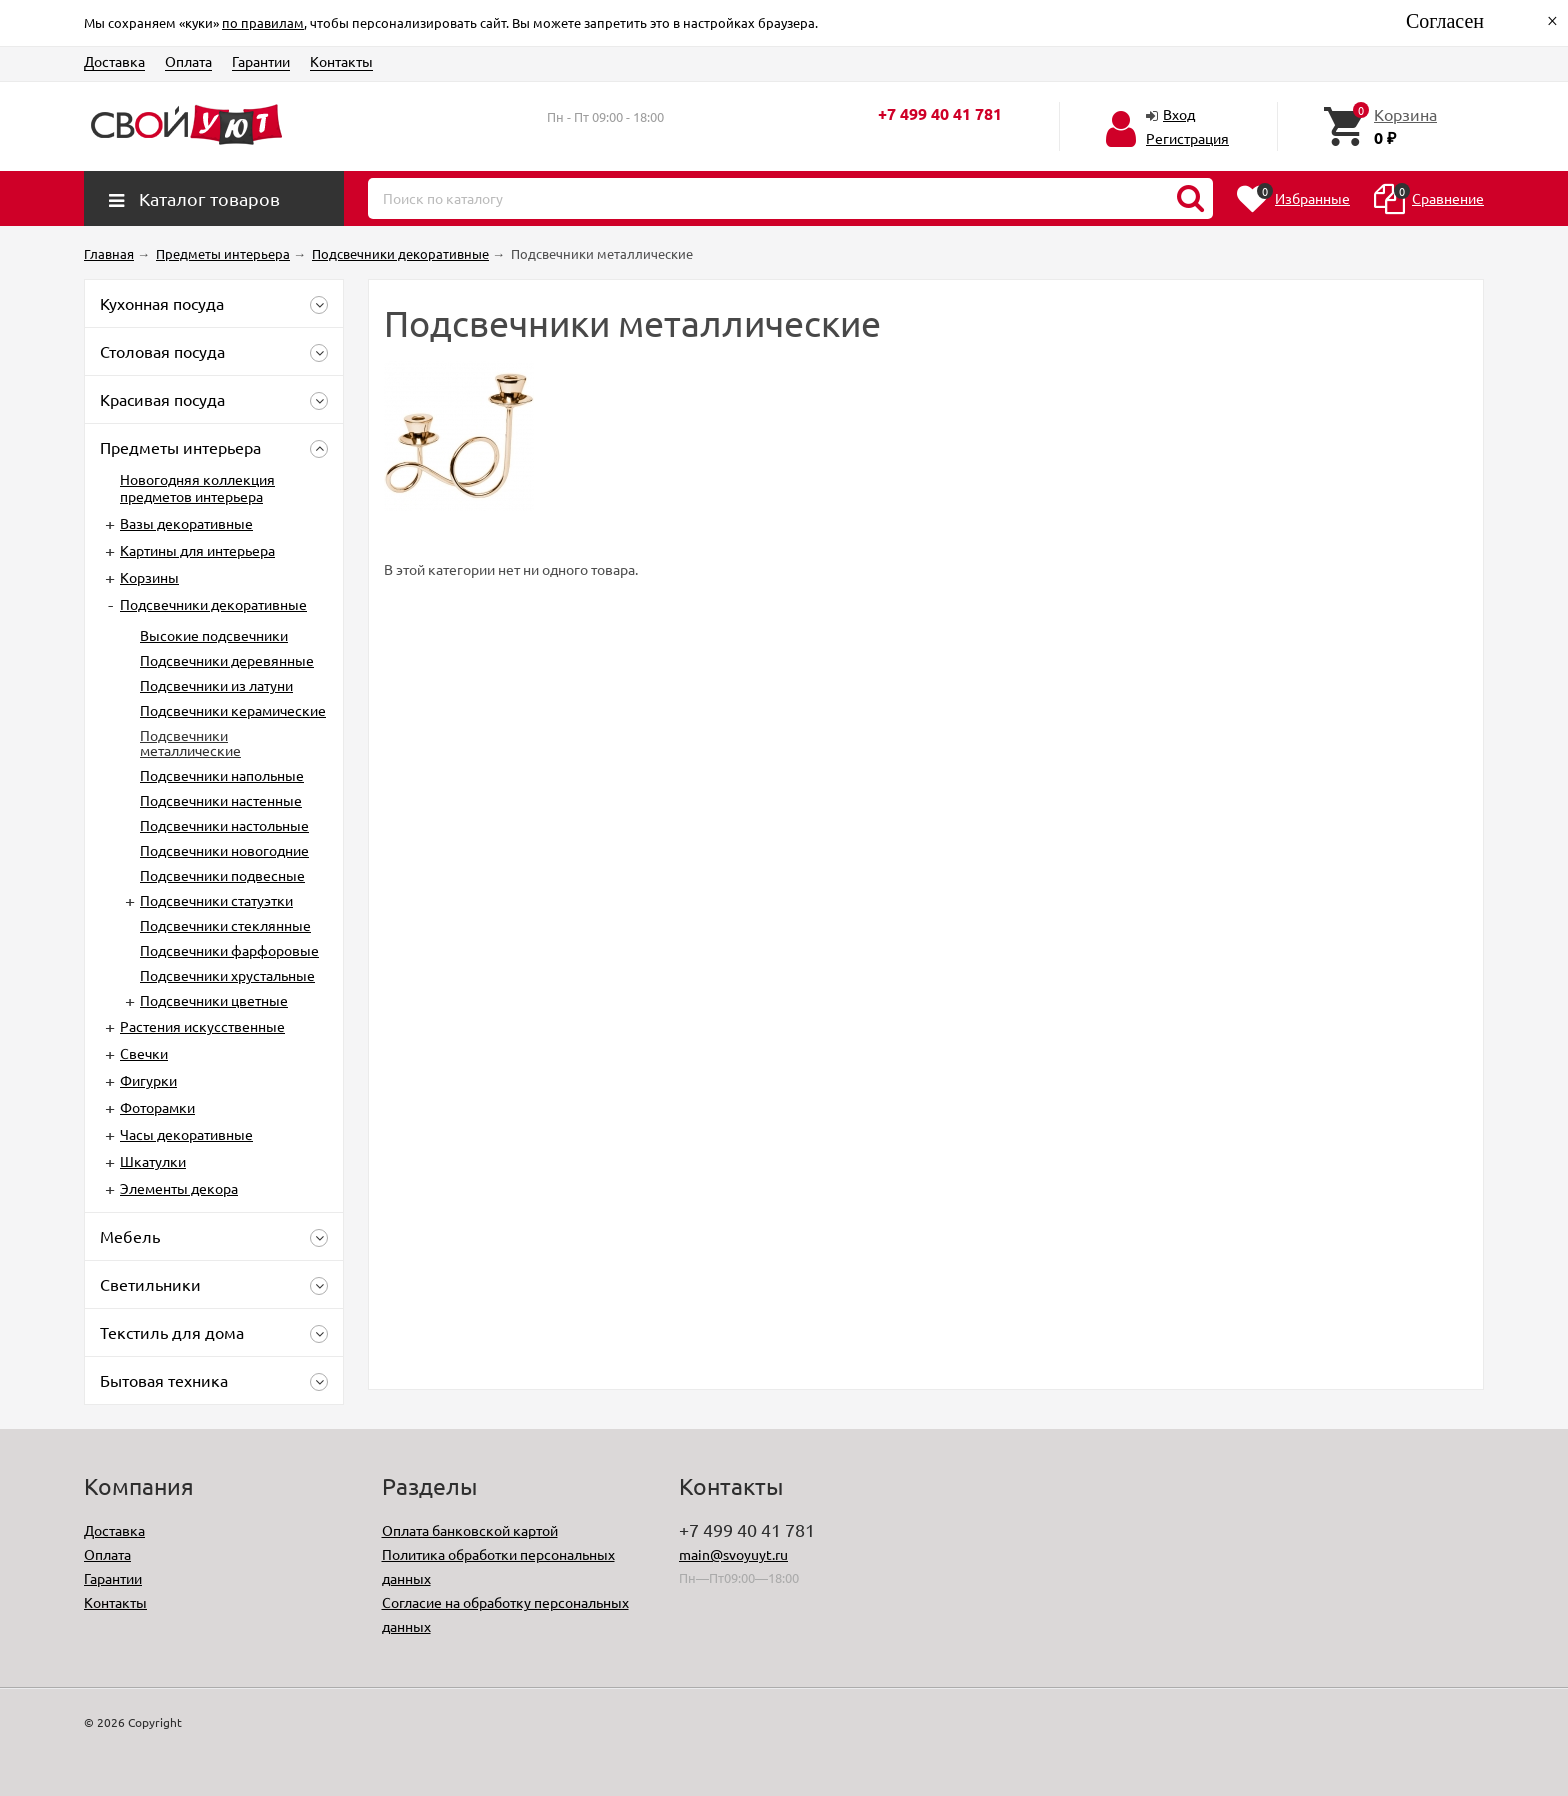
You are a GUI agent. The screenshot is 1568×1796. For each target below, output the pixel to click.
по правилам (263, 22)
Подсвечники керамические (233, 710)
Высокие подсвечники (214, 635)
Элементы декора (179, 1188)
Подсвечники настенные (221, 800)
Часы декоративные (186, 1134)
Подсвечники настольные (224, 825)
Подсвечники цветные (214, 1000)
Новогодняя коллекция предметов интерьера (197, 487)
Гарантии (261, 61)
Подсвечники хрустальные (227, 975)
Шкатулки (153, 1161)
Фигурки (148, 1080)
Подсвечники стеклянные (225, 925)
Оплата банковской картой (470, 1530)
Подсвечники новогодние (224, 850)
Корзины (149, 577)
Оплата (188, 61)
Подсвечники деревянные (227, 660)
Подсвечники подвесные (222, 875)
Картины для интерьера (197, 550)
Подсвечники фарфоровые (229, 950)
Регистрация (1187, 138)
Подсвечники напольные (222, 775)
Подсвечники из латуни (216, 685)
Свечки (144, 1053)
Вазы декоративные (186, 523)
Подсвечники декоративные (213, 604)
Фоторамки (157, 1107)
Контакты (341, 61)
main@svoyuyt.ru (733, 1554)
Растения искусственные (202, 1026)
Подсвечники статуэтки (216, 900)
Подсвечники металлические (190, 742)
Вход (1179, 114)
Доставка (114, 61)
